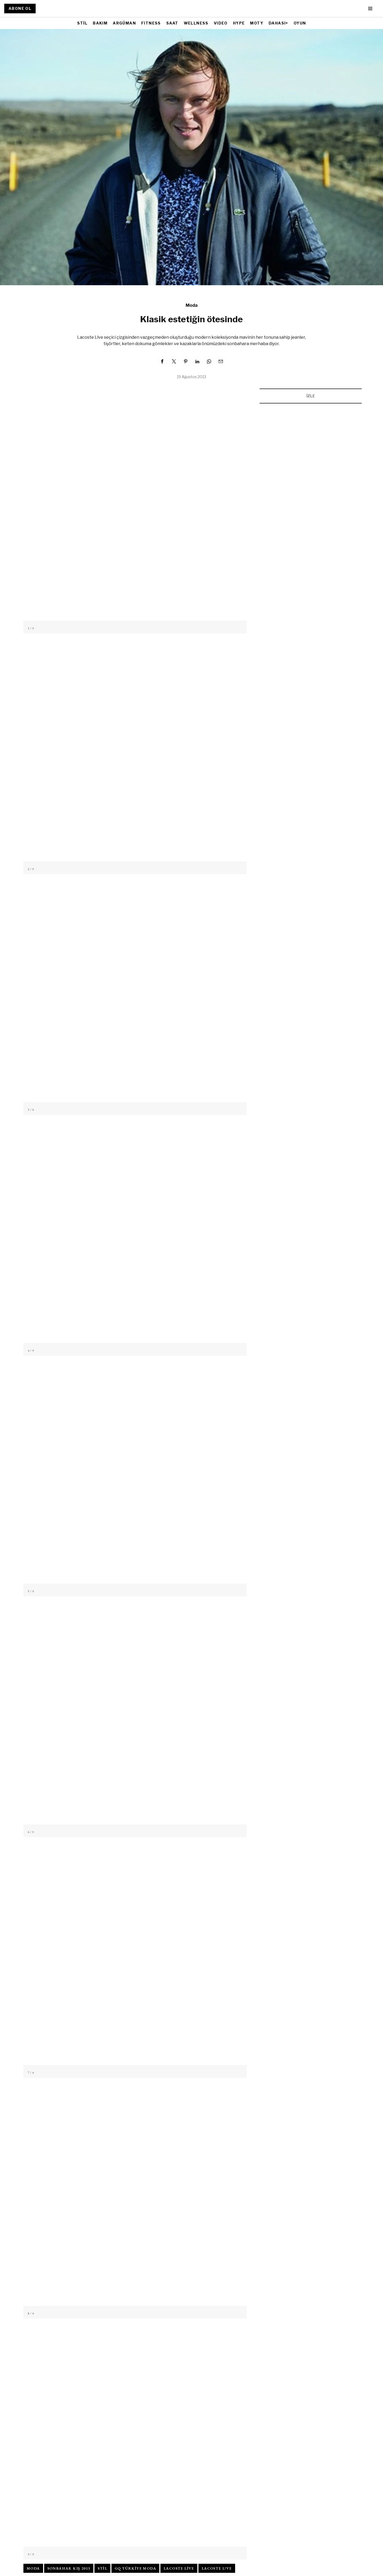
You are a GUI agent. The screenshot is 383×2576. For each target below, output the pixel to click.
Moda (192, 305)
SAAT (172, 23)
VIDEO (221, 23)
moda (33, 2568)
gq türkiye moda (135, 2568)
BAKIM (100, 23)
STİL (82, 23)
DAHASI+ (278, 23)
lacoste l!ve (217, 2568)
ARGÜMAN (124, 23)
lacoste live (179, 2568)
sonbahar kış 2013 (68, 2568)
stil (102, 2568)
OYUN (300, 23)
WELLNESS (196, 23)
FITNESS (151, 23)
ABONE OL (20, 8)
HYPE (239, 23)
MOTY (256, 23)
